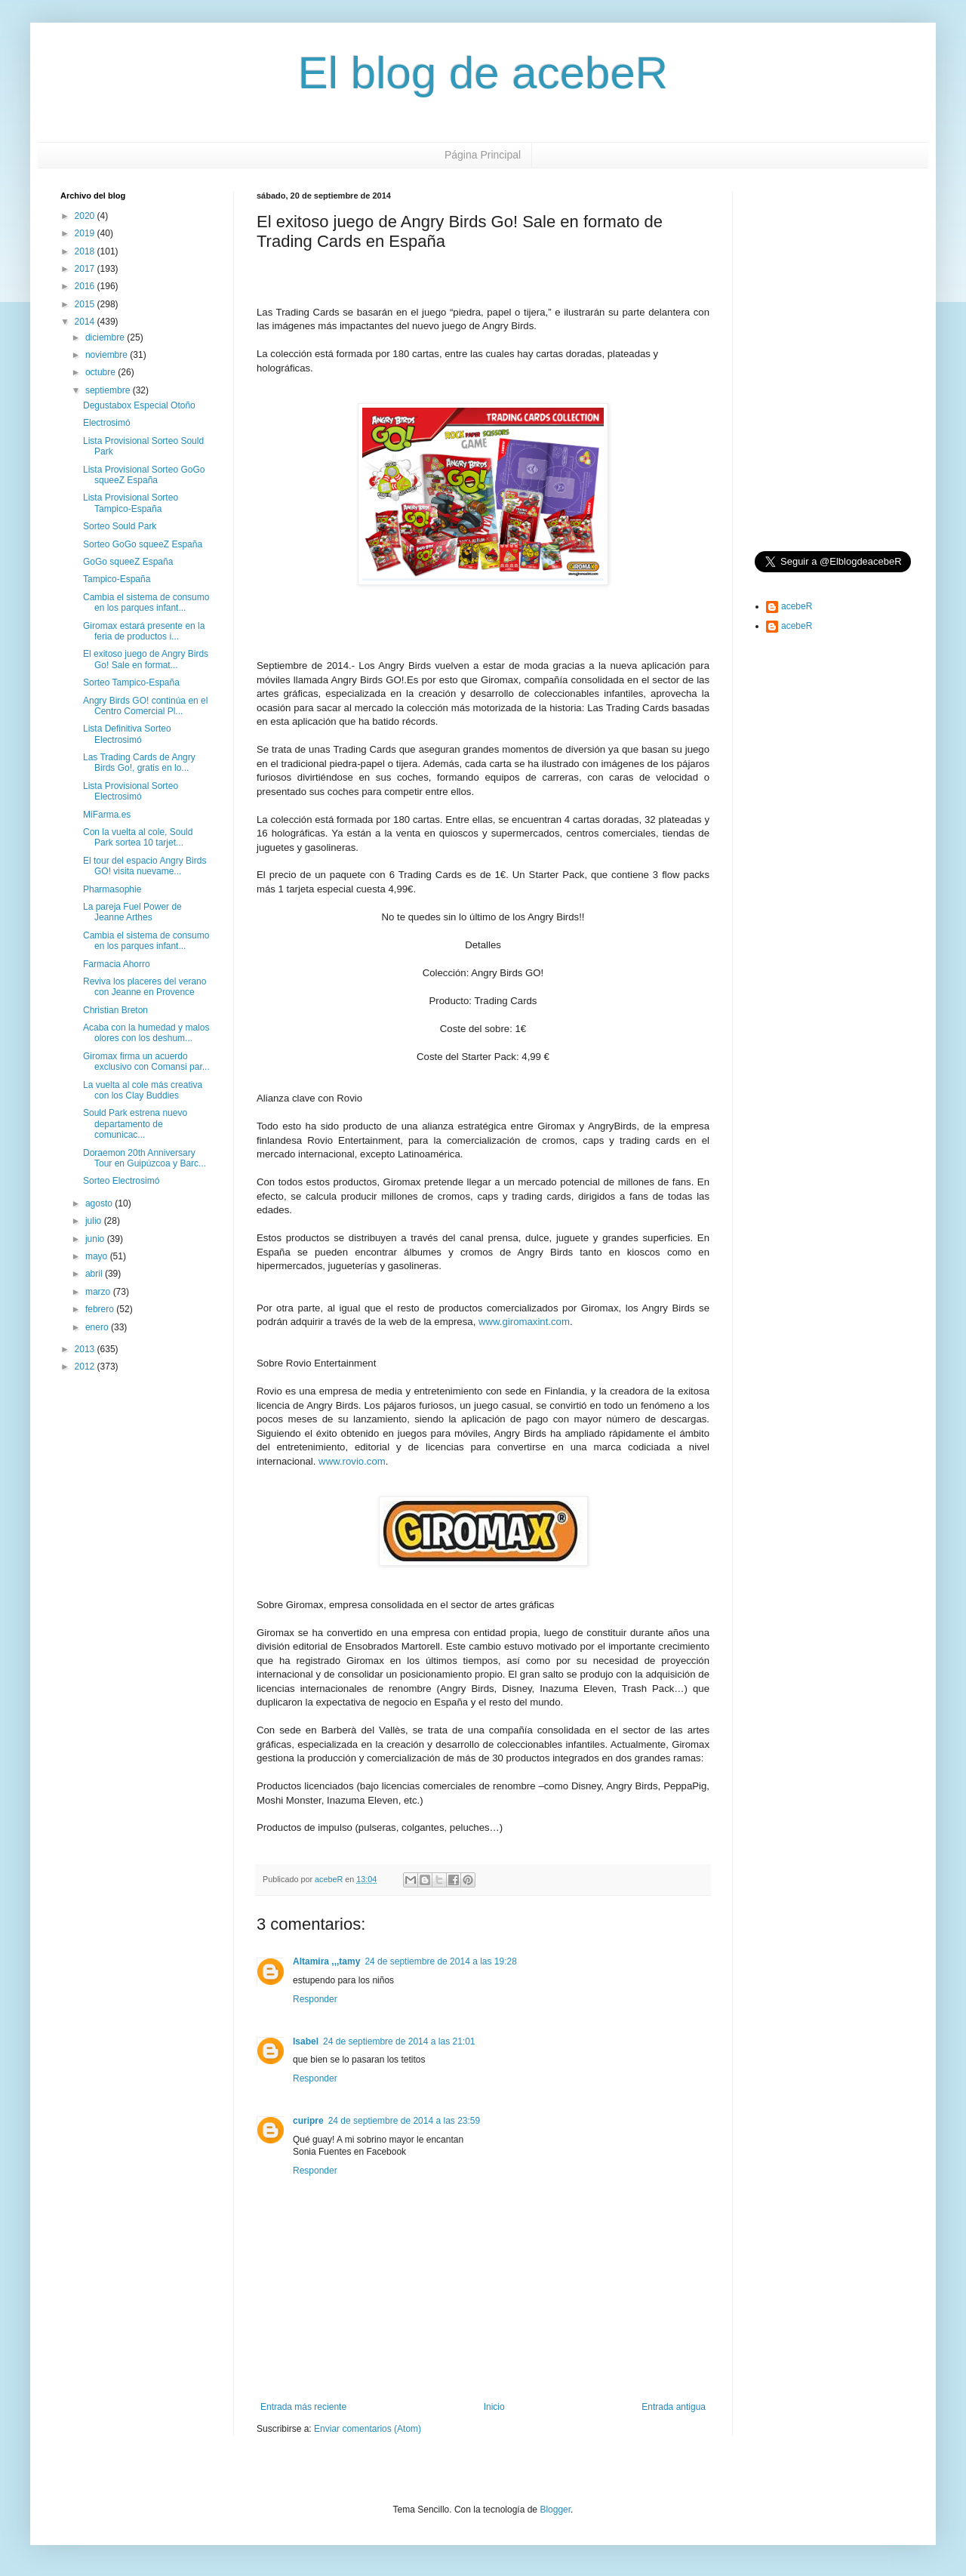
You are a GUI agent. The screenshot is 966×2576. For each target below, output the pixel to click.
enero (98, 1327)
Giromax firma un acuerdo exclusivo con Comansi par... (146, 1061)
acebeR (796, 606)
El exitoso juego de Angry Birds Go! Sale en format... (145, 659)
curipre (308, 2120)
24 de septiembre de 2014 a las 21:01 (399, 2041)
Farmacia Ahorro (116, 964)
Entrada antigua (673, 2407)
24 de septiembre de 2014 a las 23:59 (404, 2120)
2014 (86, 321)
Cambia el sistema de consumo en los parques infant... (146, 602)
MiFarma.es (107, 814)
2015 (86, 304)
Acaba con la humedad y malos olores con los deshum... (146, 1032)
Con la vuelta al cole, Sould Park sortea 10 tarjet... (137, 837)
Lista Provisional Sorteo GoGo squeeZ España (144, 474)
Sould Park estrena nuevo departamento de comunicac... (135, 1124)
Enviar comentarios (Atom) (367, 2428)
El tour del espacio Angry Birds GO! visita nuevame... (144, 866)
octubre (101, 372)
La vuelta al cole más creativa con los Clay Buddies (142, 1090)
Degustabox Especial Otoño (139, 405)
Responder (315, 1999)
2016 (86, 286)
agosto (100, 1203)
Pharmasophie (112, 889)
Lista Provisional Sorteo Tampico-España (130, 502)
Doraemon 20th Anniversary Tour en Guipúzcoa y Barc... (144, 1158)
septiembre (109, 390)
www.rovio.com (352, 1461)
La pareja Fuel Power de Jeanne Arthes (132, 912)
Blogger (555, 2509)
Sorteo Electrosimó (121, 1181)
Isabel (305, 2041)
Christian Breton (115, 1010)
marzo (99, 1291)
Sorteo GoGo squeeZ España (142, 544)
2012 (86, 1366)
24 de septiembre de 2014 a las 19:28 (440, 1961)
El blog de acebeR (483, 73)
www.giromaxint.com (524, 1321)
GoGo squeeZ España (128, 561)
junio (96, 1239)
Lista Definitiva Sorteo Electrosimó (127, 733)
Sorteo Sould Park (119, 526)
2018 (86, 251)
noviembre (107, 355)
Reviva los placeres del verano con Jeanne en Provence (144, 986)
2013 (86, 1349)
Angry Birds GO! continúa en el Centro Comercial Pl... (145, 705)
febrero (100, 1309)
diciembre (106, 337)
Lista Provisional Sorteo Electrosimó (130, 791)
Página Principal (483, 155)
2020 (86, 216)
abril (95, 1273)
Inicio (494, 2407)
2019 (86, 233)
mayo (97, 1256)
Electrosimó (107, 423)
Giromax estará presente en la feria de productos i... (144, 631)
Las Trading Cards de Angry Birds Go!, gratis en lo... (139, 762)
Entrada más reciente (303, 2407)
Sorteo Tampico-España (131, 682)
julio (94, 1221)
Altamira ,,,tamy (326, 1961)
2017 (86, 268)
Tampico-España (116, 579)
